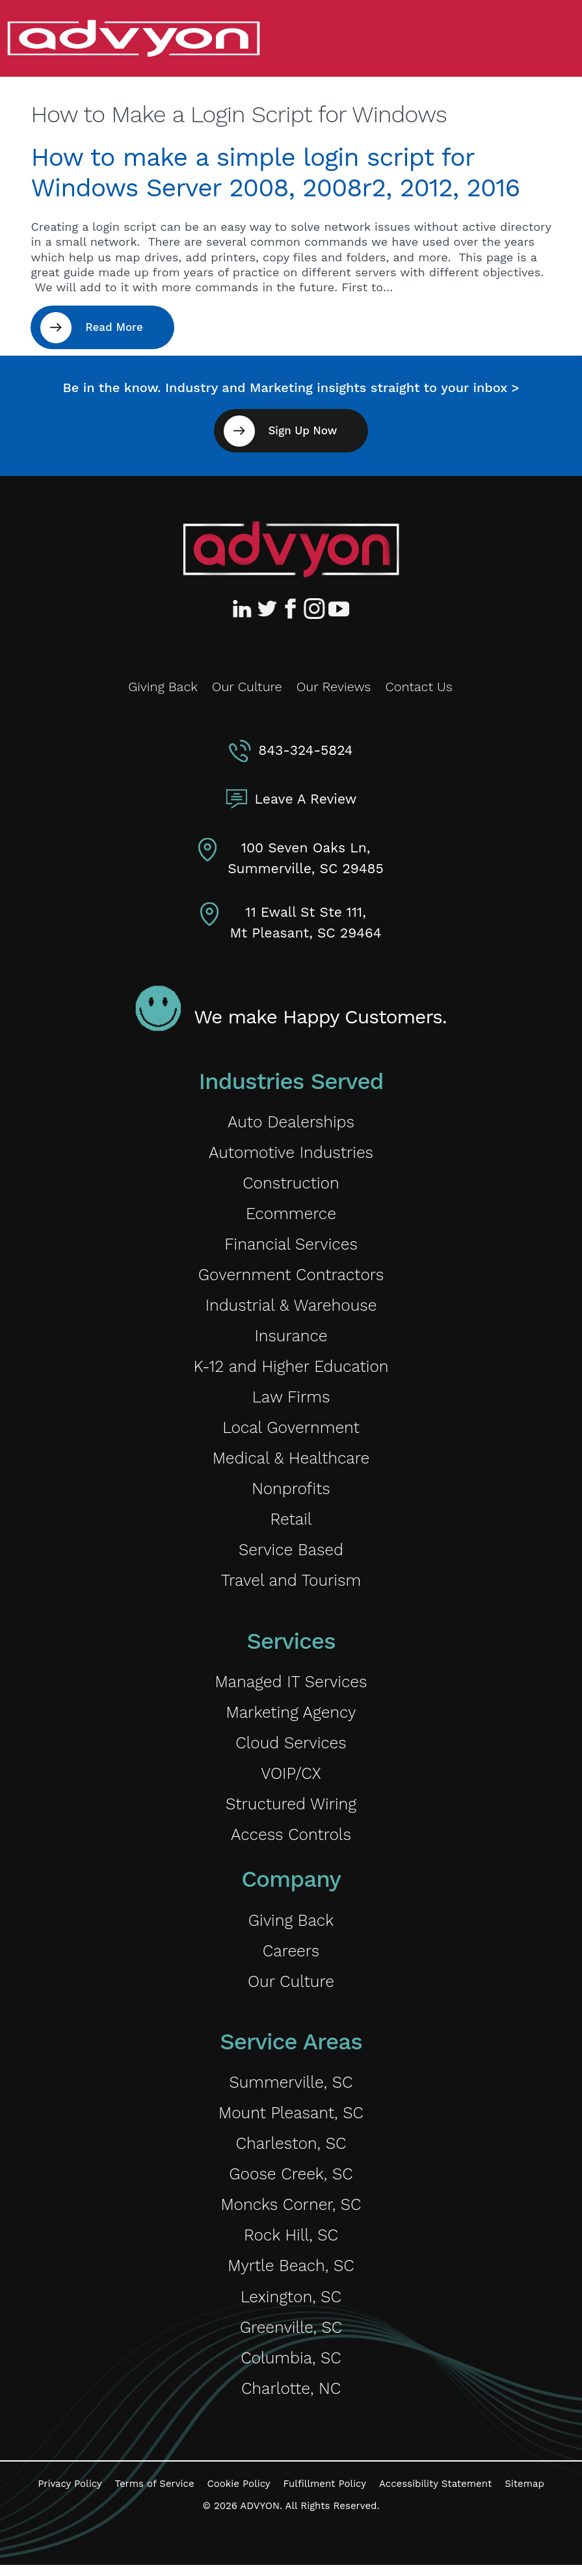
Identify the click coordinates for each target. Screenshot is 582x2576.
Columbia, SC (291, 2368)
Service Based (291, 1554)
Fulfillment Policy (325, 2495)
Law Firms (291, 1400)
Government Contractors (291, 1276)
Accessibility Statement (435, 2495)
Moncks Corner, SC (291, 2213)
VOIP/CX (291, 1779)
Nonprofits (290, 1492)
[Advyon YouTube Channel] (338, 608)
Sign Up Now (302, 430)
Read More (114, 327)
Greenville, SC (291, 2337)
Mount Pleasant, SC (290, 2121)
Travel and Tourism (291, 1585)
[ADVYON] (133, 37)
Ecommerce (291, 1214)
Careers (291, 1958)
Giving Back (163, 686)
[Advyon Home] (291, 549)
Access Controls (291, 1841)
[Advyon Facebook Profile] (291, 608)
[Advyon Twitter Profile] (268, 608)
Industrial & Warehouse (291, 1307)
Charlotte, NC (291, 2398)
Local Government (291, 1430)
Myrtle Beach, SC (291, 2275)
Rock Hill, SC (291, 2244)
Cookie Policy (239, 2495)
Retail (291, 1523)
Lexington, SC (291, 2306)
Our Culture (247, 686)
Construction (291, 1183)
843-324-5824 (305, 750)
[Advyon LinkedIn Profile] (244, 608)
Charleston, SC (291, 2151)
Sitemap (524, 2495)
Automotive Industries (291, 1153)
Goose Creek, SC (291, 2183)
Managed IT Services (291, 1686)
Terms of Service (154, 2495)
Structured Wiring (290, 1810)
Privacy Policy (69, 2495)
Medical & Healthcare (291, 1461)
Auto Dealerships (291, 1121)
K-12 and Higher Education (291, 1369)
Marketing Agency (291, 1717)
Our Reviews (334, 686)
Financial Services (291, 1245)
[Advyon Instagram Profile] (314, 608)
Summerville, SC (291, 2090)
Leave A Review (306, 799)
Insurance (291, 1338)
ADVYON (260, 2517)
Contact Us (418, 686)
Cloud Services (291, 1748)
